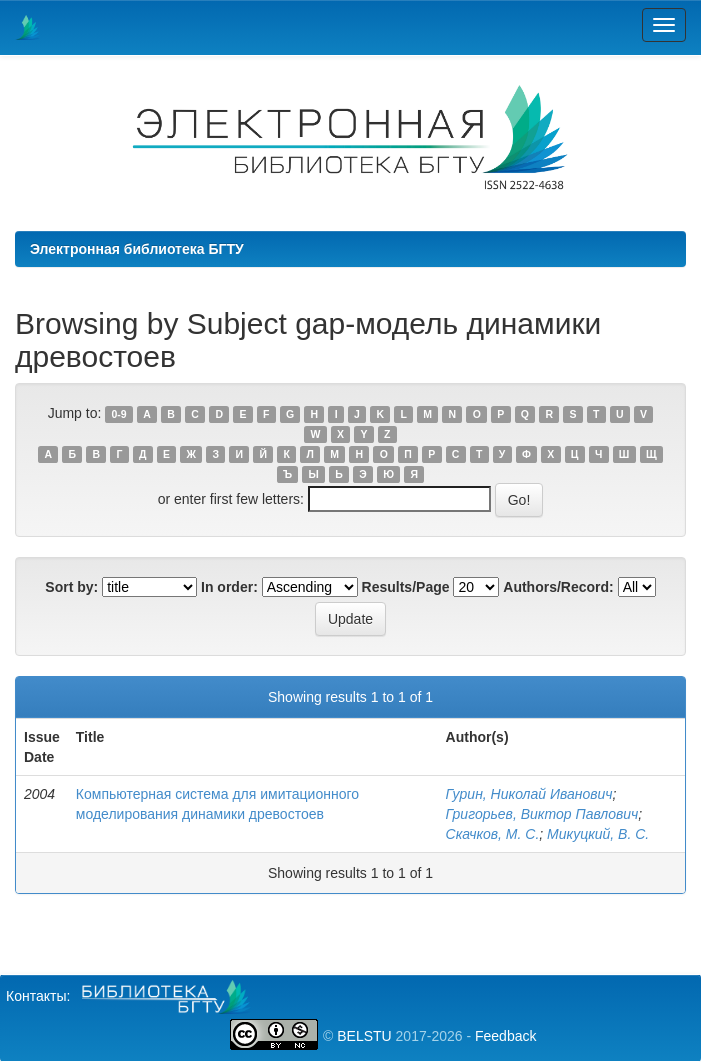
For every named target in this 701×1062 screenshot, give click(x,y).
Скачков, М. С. (493, 834)
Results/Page (406, 587)
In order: (229, 587)
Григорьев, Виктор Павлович (542, 814)
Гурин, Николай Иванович (529, 794)
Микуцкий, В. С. (598, 834)
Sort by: (71, 587)
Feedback (505, 1036)
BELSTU (364, 1036)
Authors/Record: (558, 587)
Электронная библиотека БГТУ (137, 249)
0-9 (119, 414)
